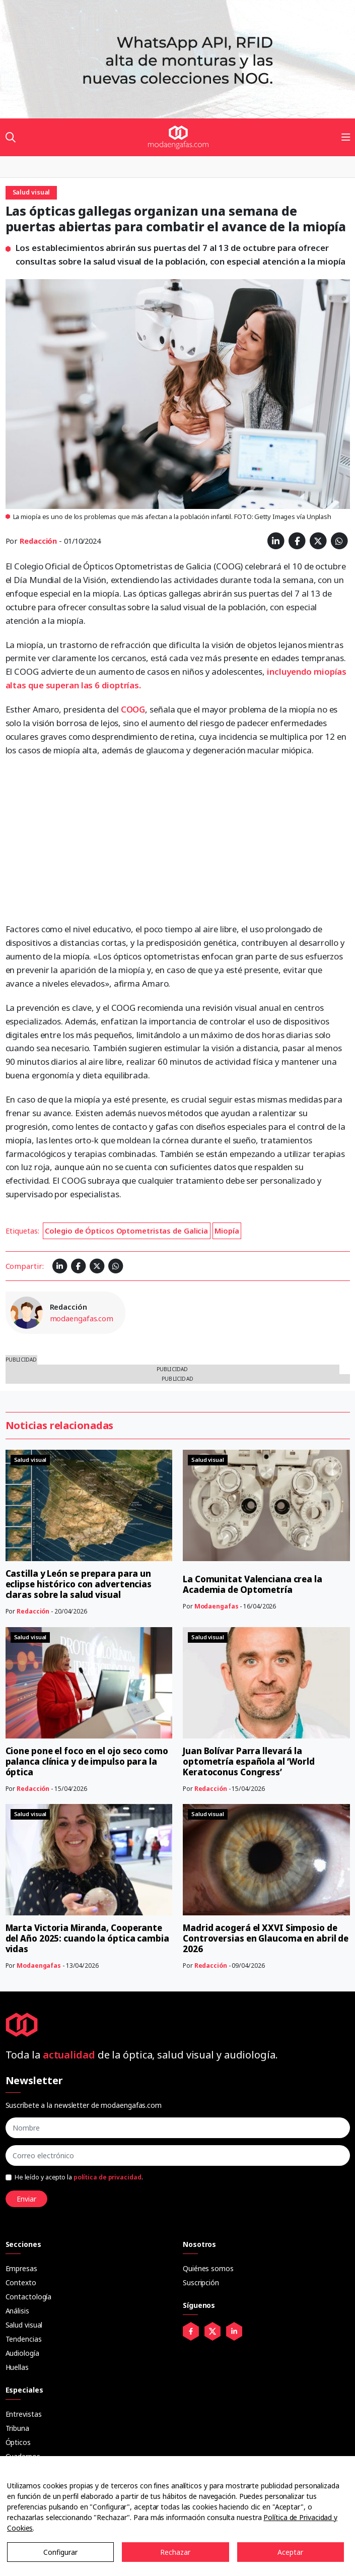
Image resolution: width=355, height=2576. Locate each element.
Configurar (60, 2552)
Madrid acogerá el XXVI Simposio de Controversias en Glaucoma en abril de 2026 (265, 1938)
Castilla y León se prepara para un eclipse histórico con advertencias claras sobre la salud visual (79, 1584)
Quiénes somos (208, 2268)
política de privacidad (107, 2177)
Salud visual (24, 2325)
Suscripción (201, 2282)
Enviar (26, 2199)
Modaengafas (216, 1606)
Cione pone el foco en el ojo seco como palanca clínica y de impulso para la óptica (87, 1761)
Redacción (38, 541)
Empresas (21, 2268)
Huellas (17, 2367)
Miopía (227, 1231)
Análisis (17, 2310)
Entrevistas (24, 2414)
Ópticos (18, 2442)
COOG (133, 709)
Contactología (29, 2296)
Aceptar (290, 2552)
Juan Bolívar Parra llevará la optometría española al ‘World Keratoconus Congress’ (249, 1761)
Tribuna (17, 2428)
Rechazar (175, 2552)
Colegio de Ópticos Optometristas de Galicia (126, 1231)
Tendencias (24, 2339)
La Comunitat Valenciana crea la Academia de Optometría (252, 1584)
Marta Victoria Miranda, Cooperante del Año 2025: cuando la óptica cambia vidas (87, 1938)
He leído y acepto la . (79, 2177)
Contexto (21, 2282)
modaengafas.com (82, 1318)
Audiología (22, 2353)
